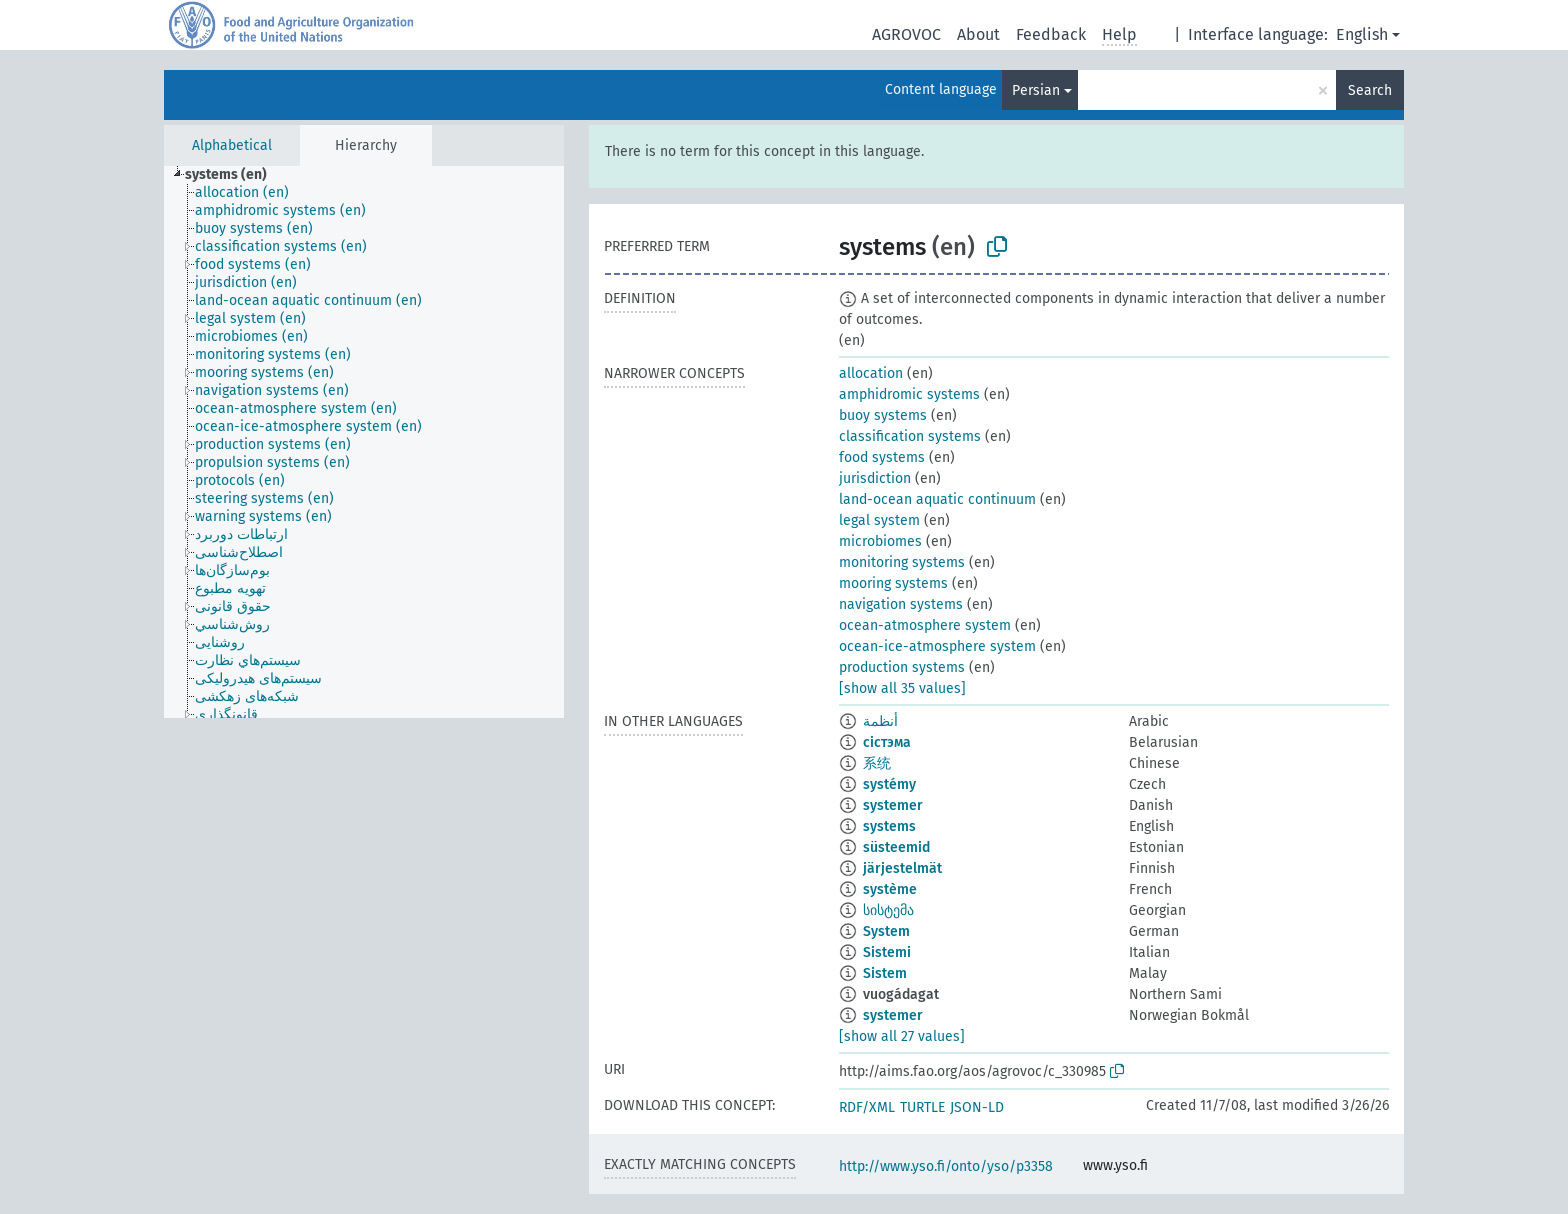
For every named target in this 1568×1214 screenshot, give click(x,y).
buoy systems (883, 415)
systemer (893, 805)
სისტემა (888, 910)
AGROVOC (906, 34)
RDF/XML (867, 1107)
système (890, 889)
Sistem (885, 973)
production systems (902, 667)
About (978, 34)
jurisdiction (875, 478)
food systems (882, 457)
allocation (871, 373)
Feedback (1051, 34)
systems (889, 826)
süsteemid (896, 847)
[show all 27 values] (902, 1036)
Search (1370, 90)
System (886, 931)
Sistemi (887, 952)
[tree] (364, 442)
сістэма (887, 742)
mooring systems (893, 583)
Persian (1036, 90)
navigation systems (901, 604)
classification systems (910, 436)
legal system (879, 520)
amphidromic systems (909, 394)
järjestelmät (902, 868)
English (1362, 34)
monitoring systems (902, 562)
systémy (889, 784)
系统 (877, 763)
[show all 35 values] (902, 688)
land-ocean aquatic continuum (937, 499)
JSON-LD (977, 1107)
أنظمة (880, 721)
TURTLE (922, 1107)
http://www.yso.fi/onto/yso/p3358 (946, 1166)
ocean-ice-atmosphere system (937, 646)
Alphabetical (232, 145)
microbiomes (880, 541)
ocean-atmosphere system (925, 625)
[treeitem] (234, 175)
